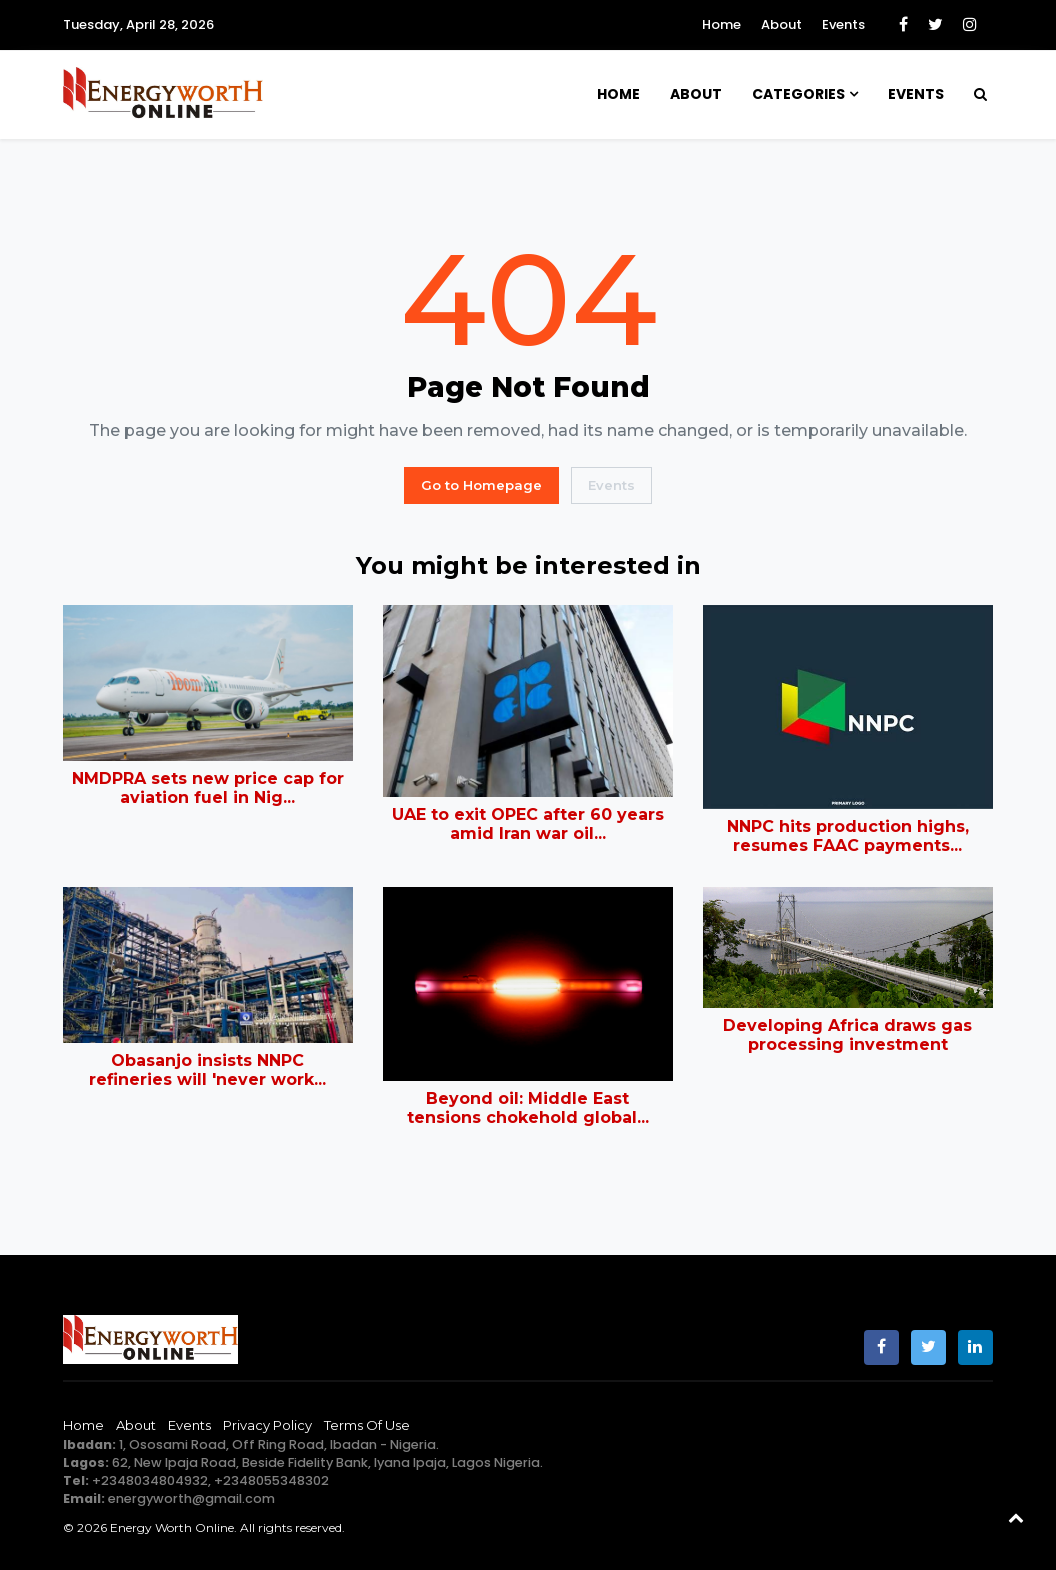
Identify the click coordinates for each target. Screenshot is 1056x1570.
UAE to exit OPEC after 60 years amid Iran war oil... (528, 824)
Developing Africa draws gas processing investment (847, 1035)
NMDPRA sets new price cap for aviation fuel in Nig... (208, 788)
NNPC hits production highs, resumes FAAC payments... (848, 836)
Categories (798, 94)
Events (843, 24)
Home (721, 24)
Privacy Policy (267, 1425)
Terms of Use (367, 1425)
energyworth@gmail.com (191, 1498)
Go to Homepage (481, 485)
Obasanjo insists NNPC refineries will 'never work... (207, 1070)
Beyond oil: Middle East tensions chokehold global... (528, 1108)
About (781, 24)
